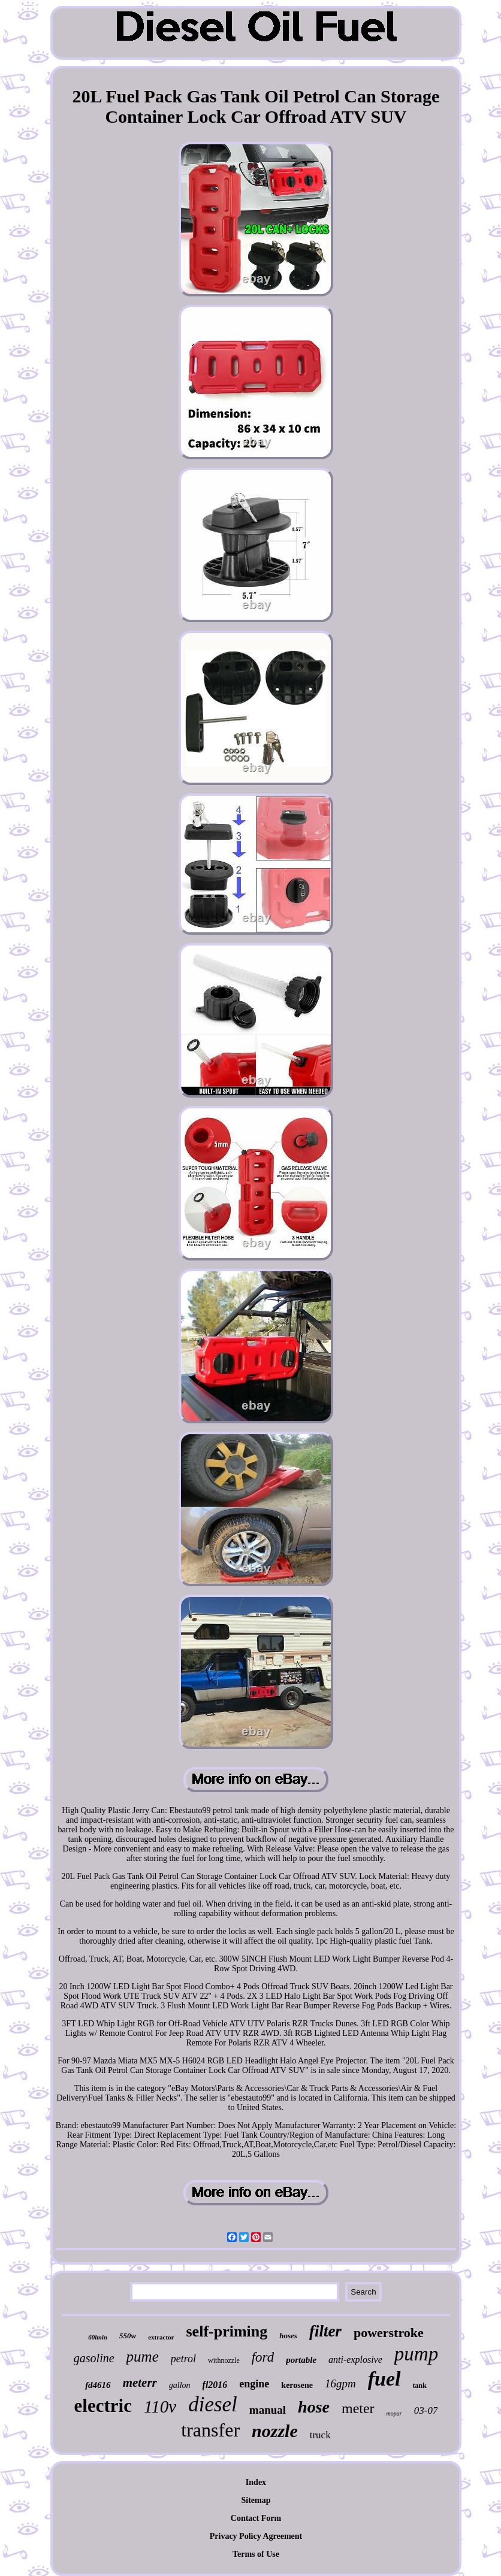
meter (358, 2408)
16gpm (340, 2383)
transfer (210, 2430)
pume (142, 2356)
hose (314, 2407)
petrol (183, 2359)
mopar (394, 2413)
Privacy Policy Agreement (256, 2536)
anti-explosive (355, 2359)
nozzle (275, 2431)
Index (256, 2482)
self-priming (227, 2331)
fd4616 (98, 2385)
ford (263, 2357)
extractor (161, 2337)
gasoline (94, 2358)
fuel (384, 2379)
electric (103, 2405)
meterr (140, 2382)
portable (301, 2360)
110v (160, 2406)
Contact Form (256, 2518)
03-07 (426, 2410)
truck (320, 2435)
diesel (212, 2404)
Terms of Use (256, 2554)
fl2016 (215, 2385)
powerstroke (389, 2332)
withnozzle (224, 2360)
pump (416, 2354)
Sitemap (255, 2500)
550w (127, 2335)
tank (420, 2385)
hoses (288, 2335)
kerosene (297, 2385)
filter (325, 2331)
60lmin (97, 2337)
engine (254, 2384)
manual (267, 2410)
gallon (180, 2385)
